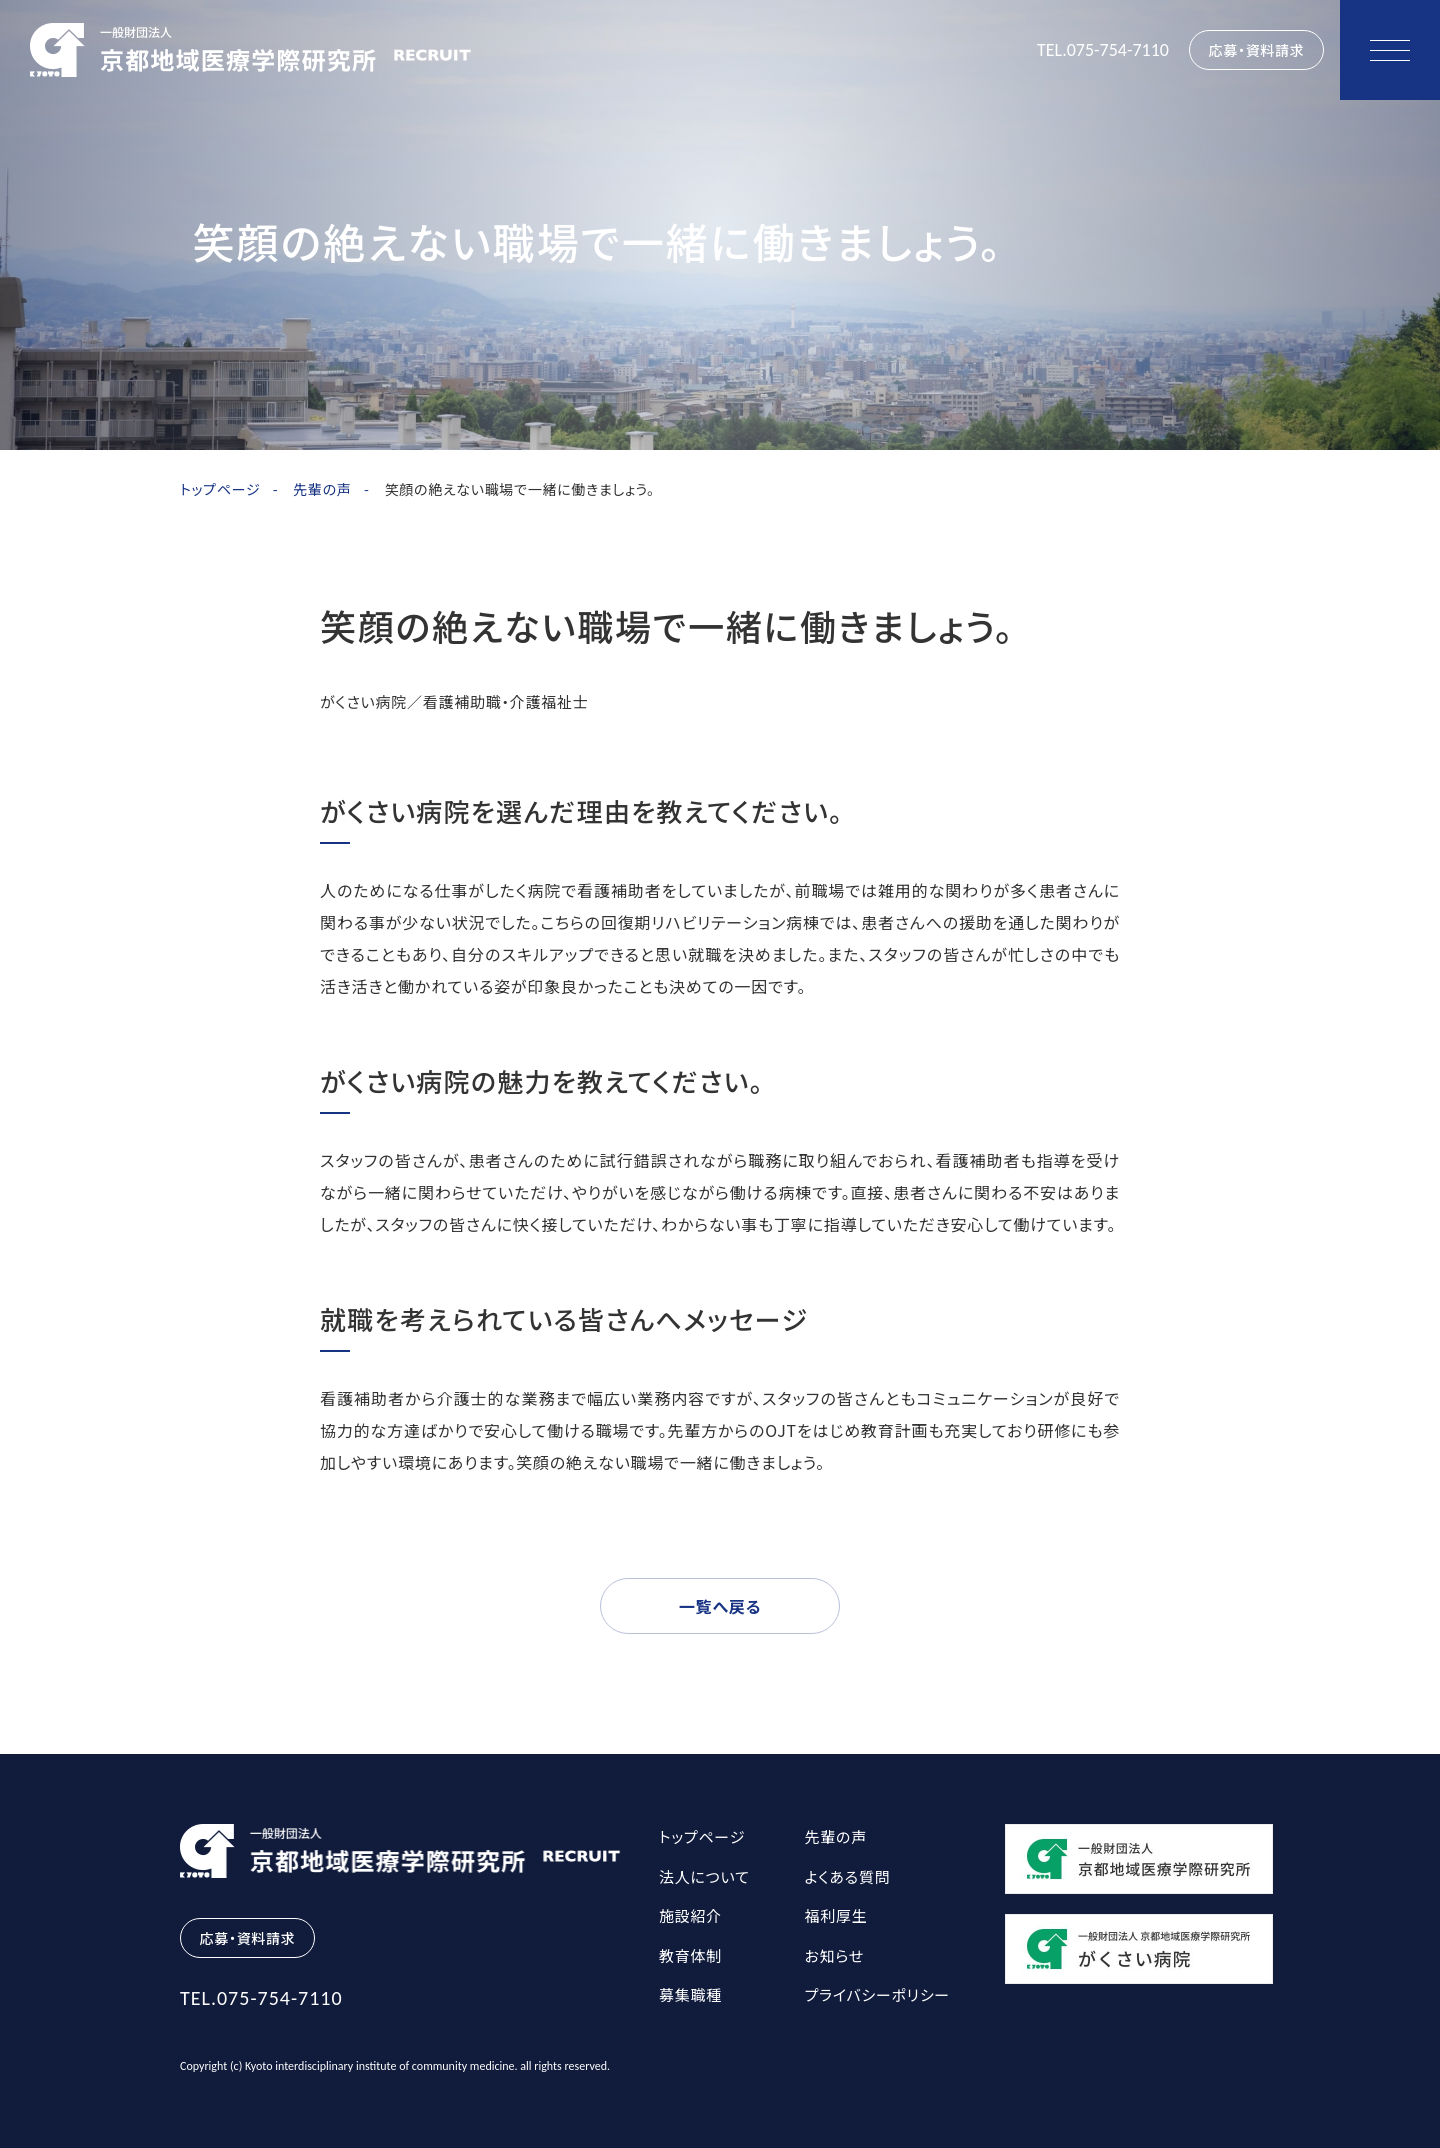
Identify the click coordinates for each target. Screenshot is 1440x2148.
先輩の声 (322, 489)
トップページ (220, 489)
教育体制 (690, 1955)
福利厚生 (836, 1915)
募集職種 (690, 1994)
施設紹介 (690, 1915)
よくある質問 (848, 1876)
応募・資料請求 (1257, 50)
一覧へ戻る (720, 1606)
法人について (704, 1876)
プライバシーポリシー (877, 1994)
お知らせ (835, 1955)
